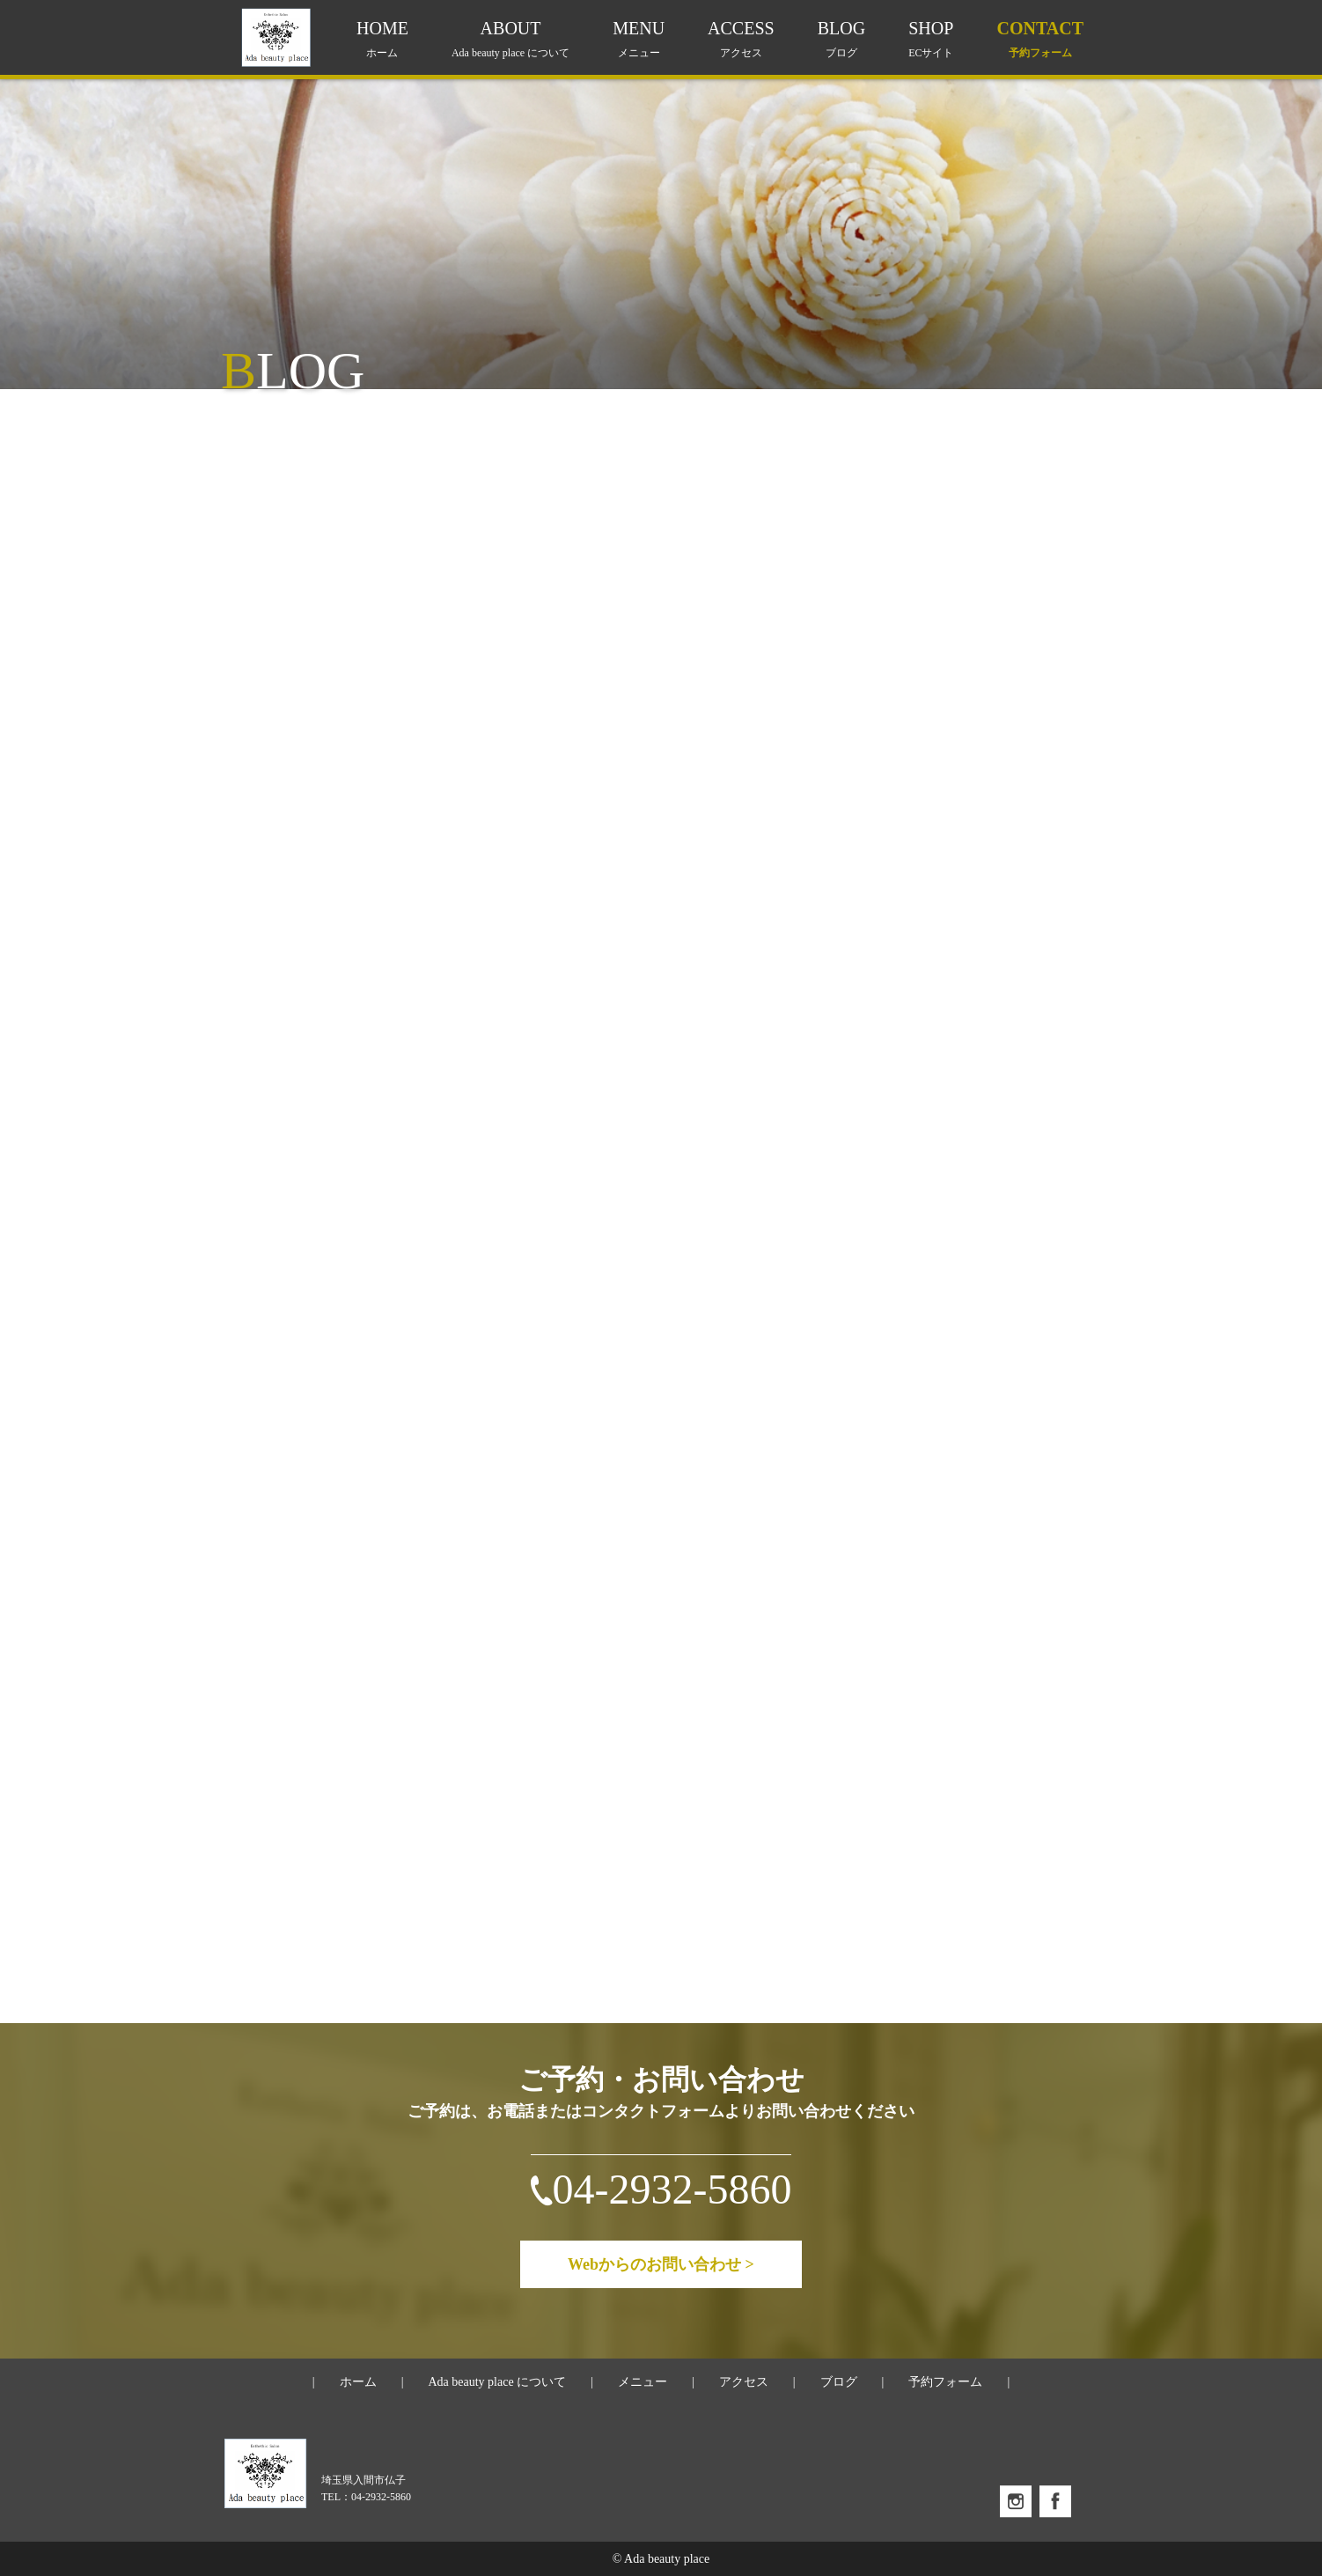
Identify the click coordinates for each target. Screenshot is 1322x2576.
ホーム (358, 2381)
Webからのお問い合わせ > (661, 2264)
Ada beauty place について (497, 2381)
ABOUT (510, 38)
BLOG (841, 38)
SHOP (930, 38)
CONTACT (1039, 38)
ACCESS (741, 38)
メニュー (642, 2381)
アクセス (743, 2381)
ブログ (838, 2381)
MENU (639, 38)
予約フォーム (945, 2381)
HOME (382, 38)
